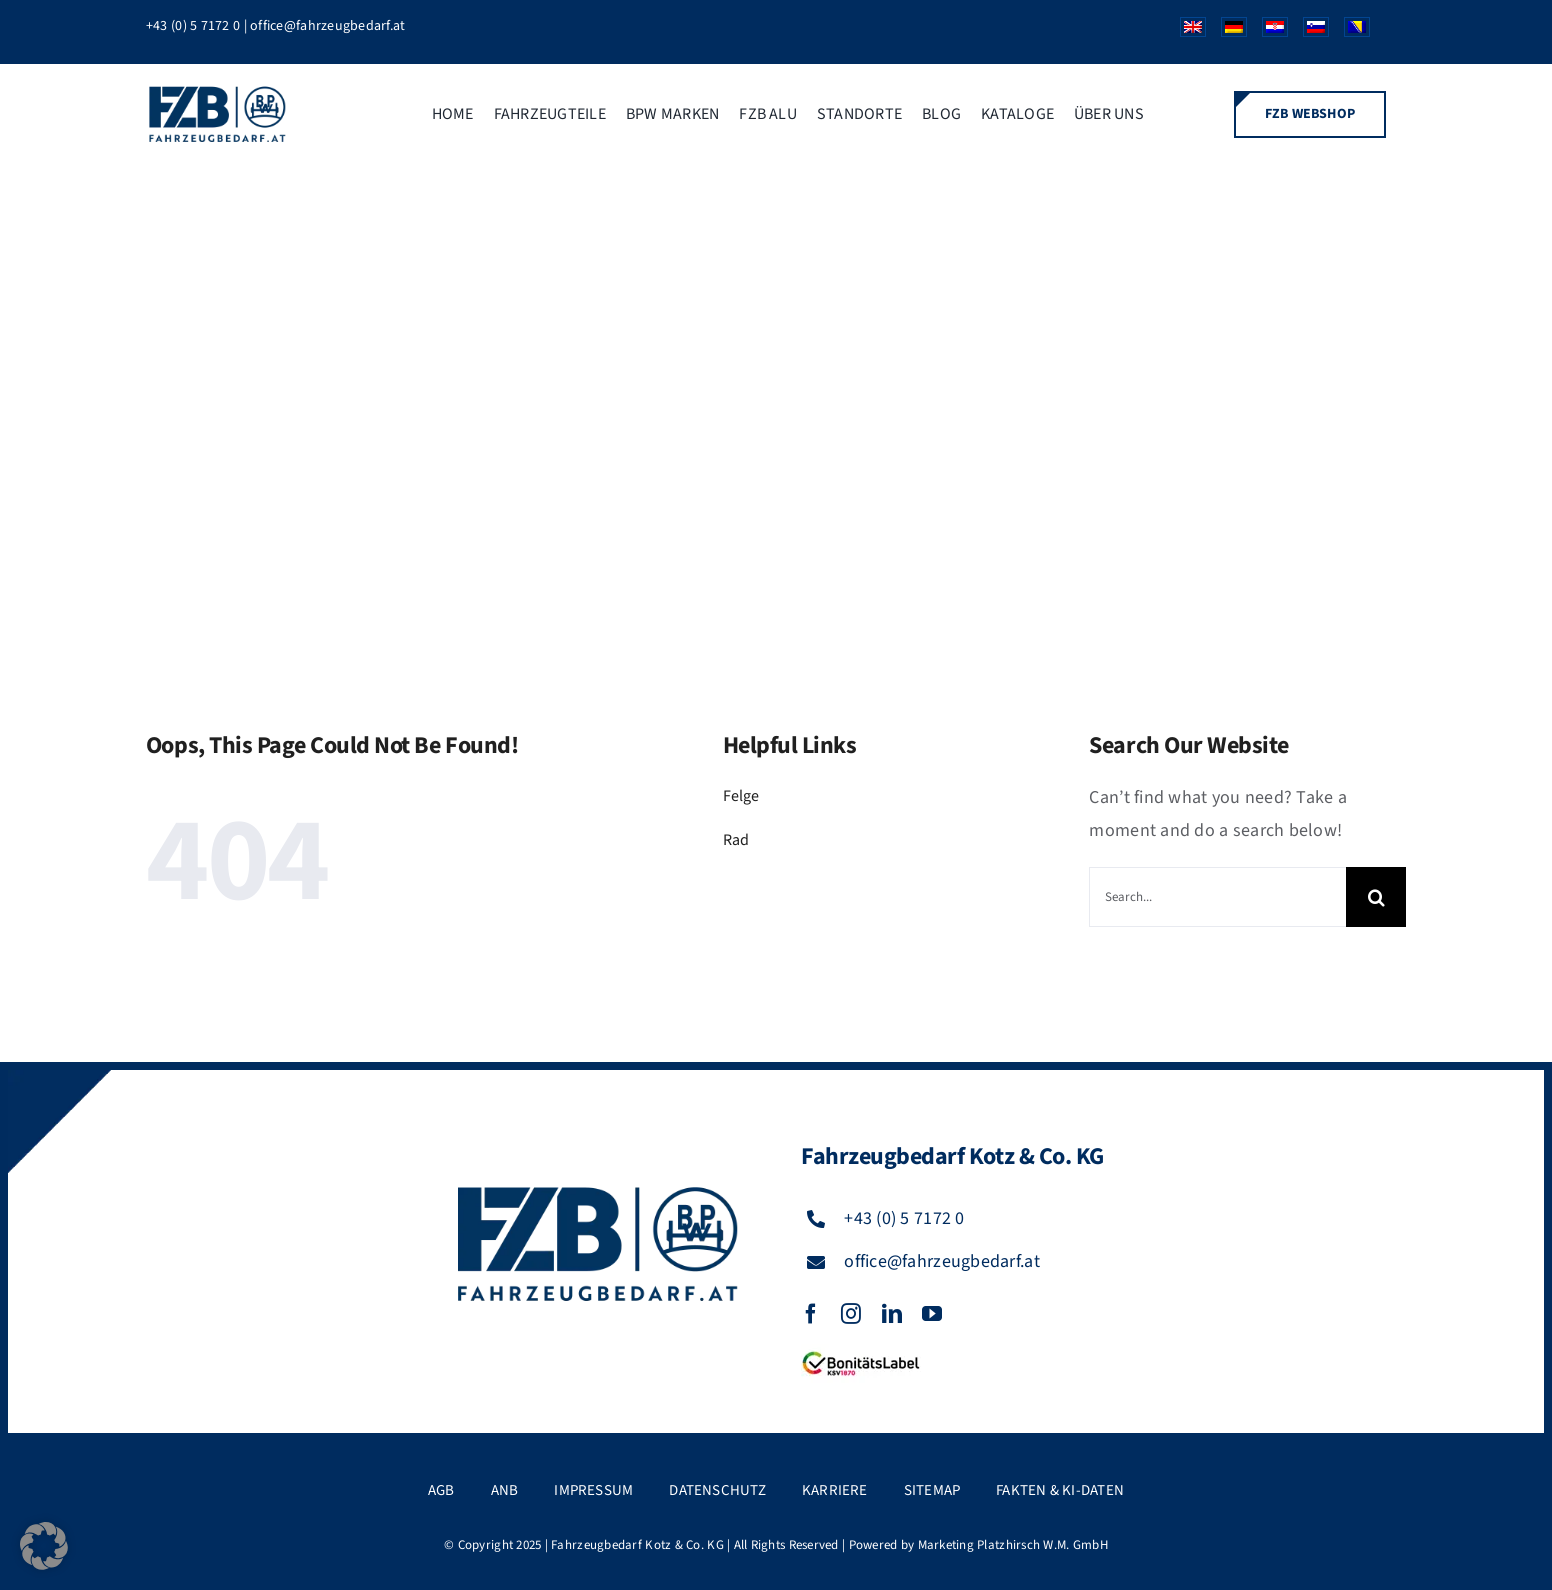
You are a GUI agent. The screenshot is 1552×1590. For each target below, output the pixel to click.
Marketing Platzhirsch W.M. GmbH (1013, 1545)
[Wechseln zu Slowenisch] (1308, 32)
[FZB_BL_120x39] (861, 1352)
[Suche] (1376, 897)
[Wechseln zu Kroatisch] (1267, 32)
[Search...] (1217, 897)
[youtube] (932, 1314)
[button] (44, 1546)
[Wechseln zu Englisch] (1185, 32)
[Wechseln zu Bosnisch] (1349, 32)
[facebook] (811, 1314)
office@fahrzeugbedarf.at (327, 26)
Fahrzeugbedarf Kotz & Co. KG (637, 1545)
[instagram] (851, 1314)
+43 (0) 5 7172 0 (193, 26)
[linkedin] (892, 1314)
